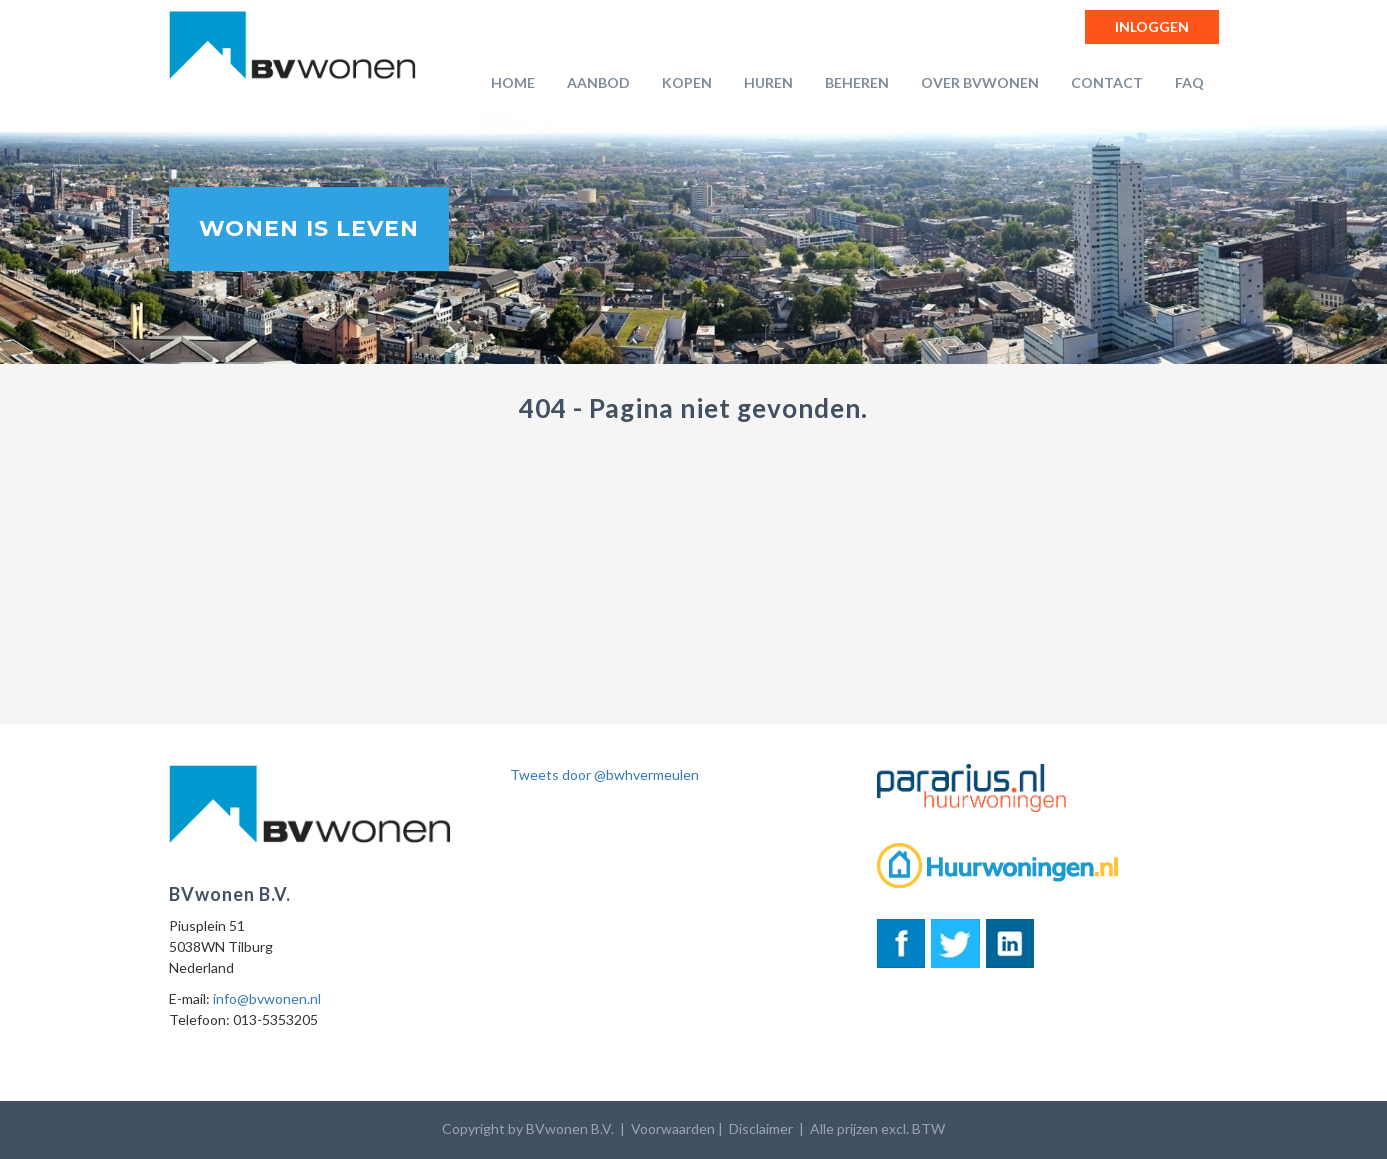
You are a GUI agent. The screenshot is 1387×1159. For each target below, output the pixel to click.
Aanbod (598, 82)
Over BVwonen (980, 82)
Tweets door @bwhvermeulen (604, 774)
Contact (1107, 82)
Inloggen (1152, 26)
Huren (768, 82)
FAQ (1189, 82)
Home (513, 82)
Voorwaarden (673, 1128)
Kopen (687, 82)
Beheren (857, 82)
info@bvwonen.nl (267, 998)
